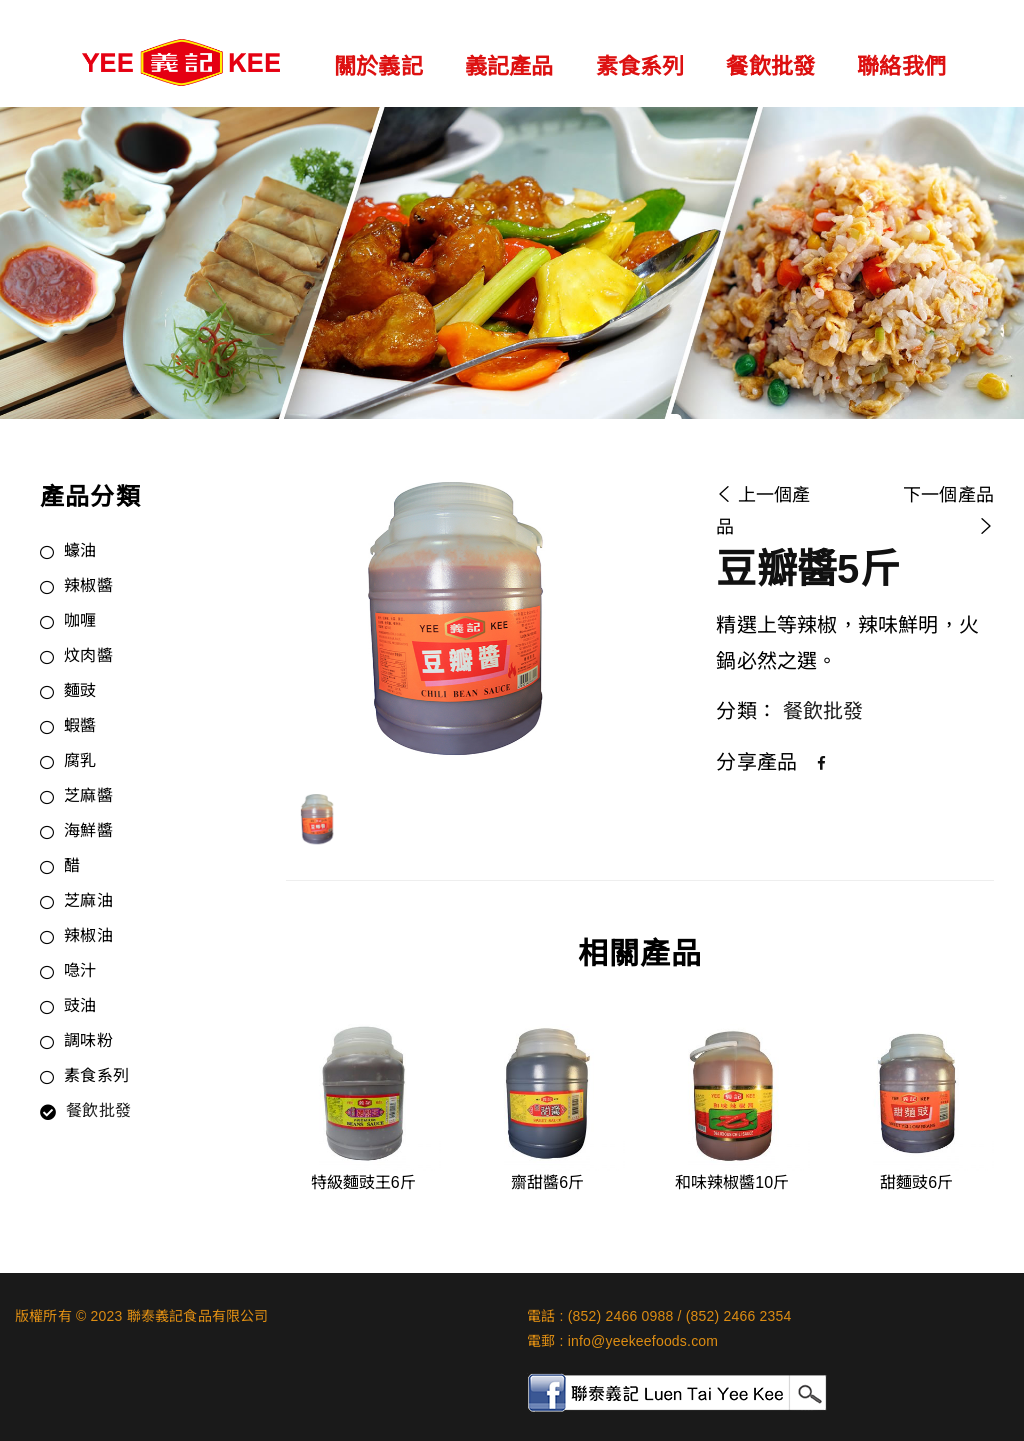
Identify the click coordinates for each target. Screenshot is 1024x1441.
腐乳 (80, 762)
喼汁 (80, 972)
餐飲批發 (770, 66)
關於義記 (378, 66)
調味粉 (88, 1042)
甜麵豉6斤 (916, 1182)
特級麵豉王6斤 (363, 1182)
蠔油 (80, 552)
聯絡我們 (901, 66)
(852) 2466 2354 (739, 1316)
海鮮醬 (88, 832)
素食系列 (640, 66)
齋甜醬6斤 (547, 1182)
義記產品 (509, 66)
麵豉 (80, 692)
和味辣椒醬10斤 (732, 1182)
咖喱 (80, 622)
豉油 (80, 1007)
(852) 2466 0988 (621, 1316)
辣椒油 (88, 937)
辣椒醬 (88, 587)
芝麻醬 (88, 797)
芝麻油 (88, 902)
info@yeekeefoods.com (643, 1341)
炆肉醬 (88, 657)
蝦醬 (80, 727)
